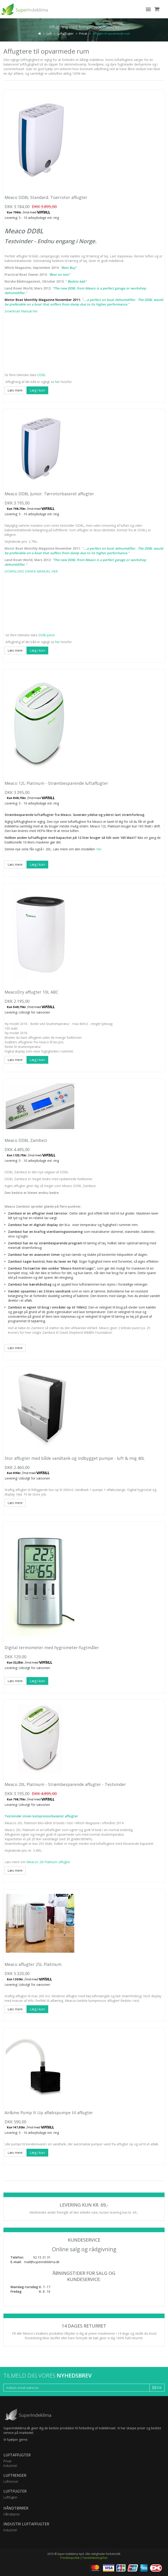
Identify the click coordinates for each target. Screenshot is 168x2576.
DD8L (41, 375)
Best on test (59, 274)
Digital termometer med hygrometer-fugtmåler (52, 1647)
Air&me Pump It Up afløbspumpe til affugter (49, 2112)
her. (99, 849)
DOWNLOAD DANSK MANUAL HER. (31, 571)
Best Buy (68, 267)
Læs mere (15, 390)
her (57, 382)
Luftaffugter (65, 33)
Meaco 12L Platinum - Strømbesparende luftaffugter (56, 783)
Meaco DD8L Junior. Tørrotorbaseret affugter (49, 493)
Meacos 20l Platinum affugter (48, 1862)
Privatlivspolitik (70, 2558)
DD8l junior (46, 635)
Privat (83, 33)
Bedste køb (76, 281)
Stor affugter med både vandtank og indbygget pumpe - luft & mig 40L (75, 1458)
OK (157, 2387)
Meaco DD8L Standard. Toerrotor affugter (46, 197)
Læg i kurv (37, 390)
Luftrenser (10, 2481)
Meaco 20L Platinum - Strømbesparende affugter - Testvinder (65, 1784)
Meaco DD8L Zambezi (26, 1140)
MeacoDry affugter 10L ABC (31, 992)
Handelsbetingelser (95, 2558)
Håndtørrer (11, 2514)
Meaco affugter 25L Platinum (33, 1964)
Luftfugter (10, 2497)
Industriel (10, 2465)
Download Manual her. (21, 311)
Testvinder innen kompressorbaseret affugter (41, 1816)
